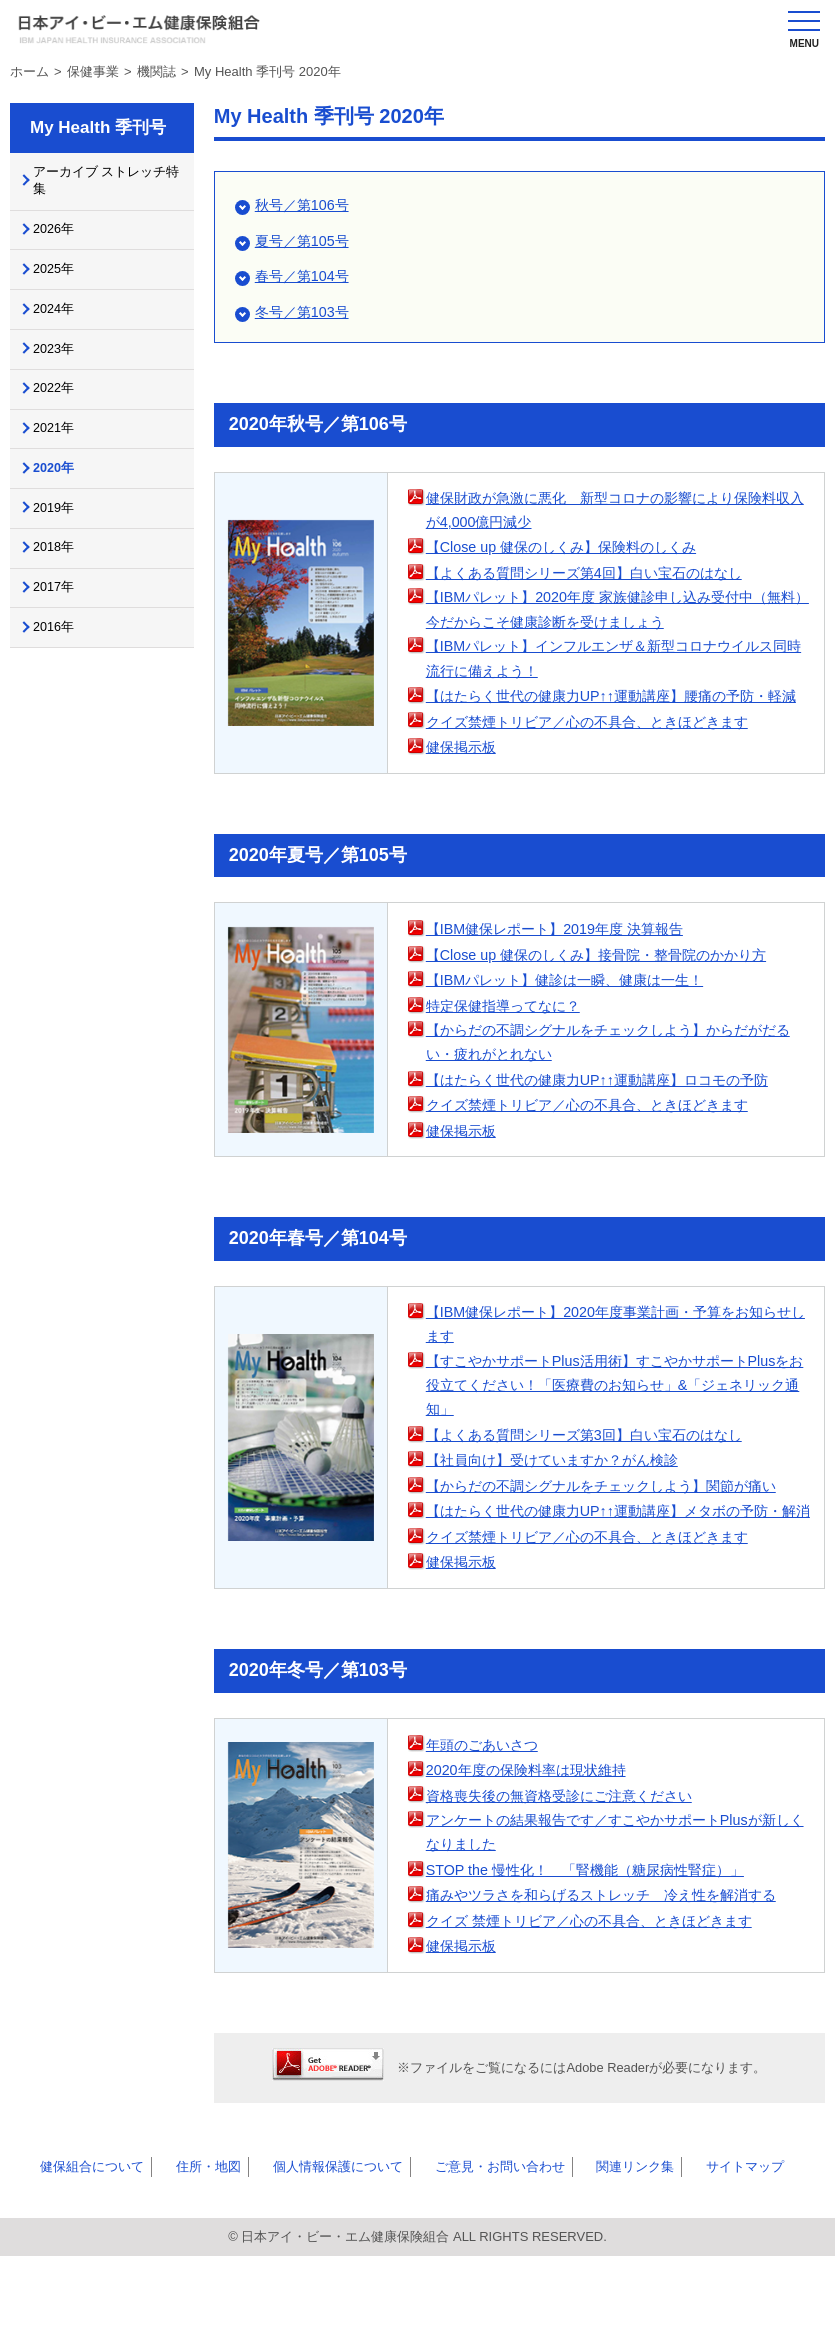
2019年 (62, 551)
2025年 (62, 283)
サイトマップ (681, 2259)
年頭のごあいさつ (486, 1834)
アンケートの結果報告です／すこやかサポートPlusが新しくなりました (613, 1924)
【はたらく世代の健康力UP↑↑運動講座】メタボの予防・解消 (616, 1589)
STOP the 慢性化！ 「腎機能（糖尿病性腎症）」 (596, 1962)
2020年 (62, 506)
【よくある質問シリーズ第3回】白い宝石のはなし (595, 1499)
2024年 (62, 328)
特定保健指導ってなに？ (508, 1062)
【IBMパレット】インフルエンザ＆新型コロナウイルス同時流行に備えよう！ (612, 689)
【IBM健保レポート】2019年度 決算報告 (563, 986)
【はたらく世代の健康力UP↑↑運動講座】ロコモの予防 (609, 1139)
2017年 (62, 640)
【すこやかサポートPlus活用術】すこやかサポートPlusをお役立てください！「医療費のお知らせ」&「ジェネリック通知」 (618, 1449)
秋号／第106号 (305, 204)
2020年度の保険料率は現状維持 (532, 1860)
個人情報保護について (303, 2259)
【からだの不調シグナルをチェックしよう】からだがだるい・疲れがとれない (613, 1101)
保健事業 (93, 71)
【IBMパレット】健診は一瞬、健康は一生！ (574, 1037)
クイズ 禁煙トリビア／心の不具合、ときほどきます (600, 2013)
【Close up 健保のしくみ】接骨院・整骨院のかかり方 (607, 1011)
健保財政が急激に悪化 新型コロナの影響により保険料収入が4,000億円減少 (613, 511)
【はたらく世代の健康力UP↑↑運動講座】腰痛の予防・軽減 (616, 740)
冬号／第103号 (305, 311)
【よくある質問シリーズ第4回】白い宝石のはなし (595, 574)
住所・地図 (184, 2259)
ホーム (29, 71)
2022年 (62, 417)
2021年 (62, 461)
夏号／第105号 (305, 240)
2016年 (62, 684)
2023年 (62, 372)
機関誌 (156, 71)
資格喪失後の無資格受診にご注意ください (568, 1885)
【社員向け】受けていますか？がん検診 (561, 1525)
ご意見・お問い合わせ (457, 2259)
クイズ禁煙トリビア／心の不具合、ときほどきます (598, 778)
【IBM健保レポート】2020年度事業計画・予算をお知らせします (613, 1385)
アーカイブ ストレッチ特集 (105, 184)
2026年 (62, 238)
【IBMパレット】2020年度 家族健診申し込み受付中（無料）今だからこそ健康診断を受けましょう (615, 626)
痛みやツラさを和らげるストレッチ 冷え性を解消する (613, 1987)
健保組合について (79, 2259)
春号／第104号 (305, 275)
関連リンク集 (583, 2259)
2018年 (62, 595)
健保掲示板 (463, 804)
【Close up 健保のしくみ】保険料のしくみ (570, 549)
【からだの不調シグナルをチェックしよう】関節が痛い (613, 1550)
